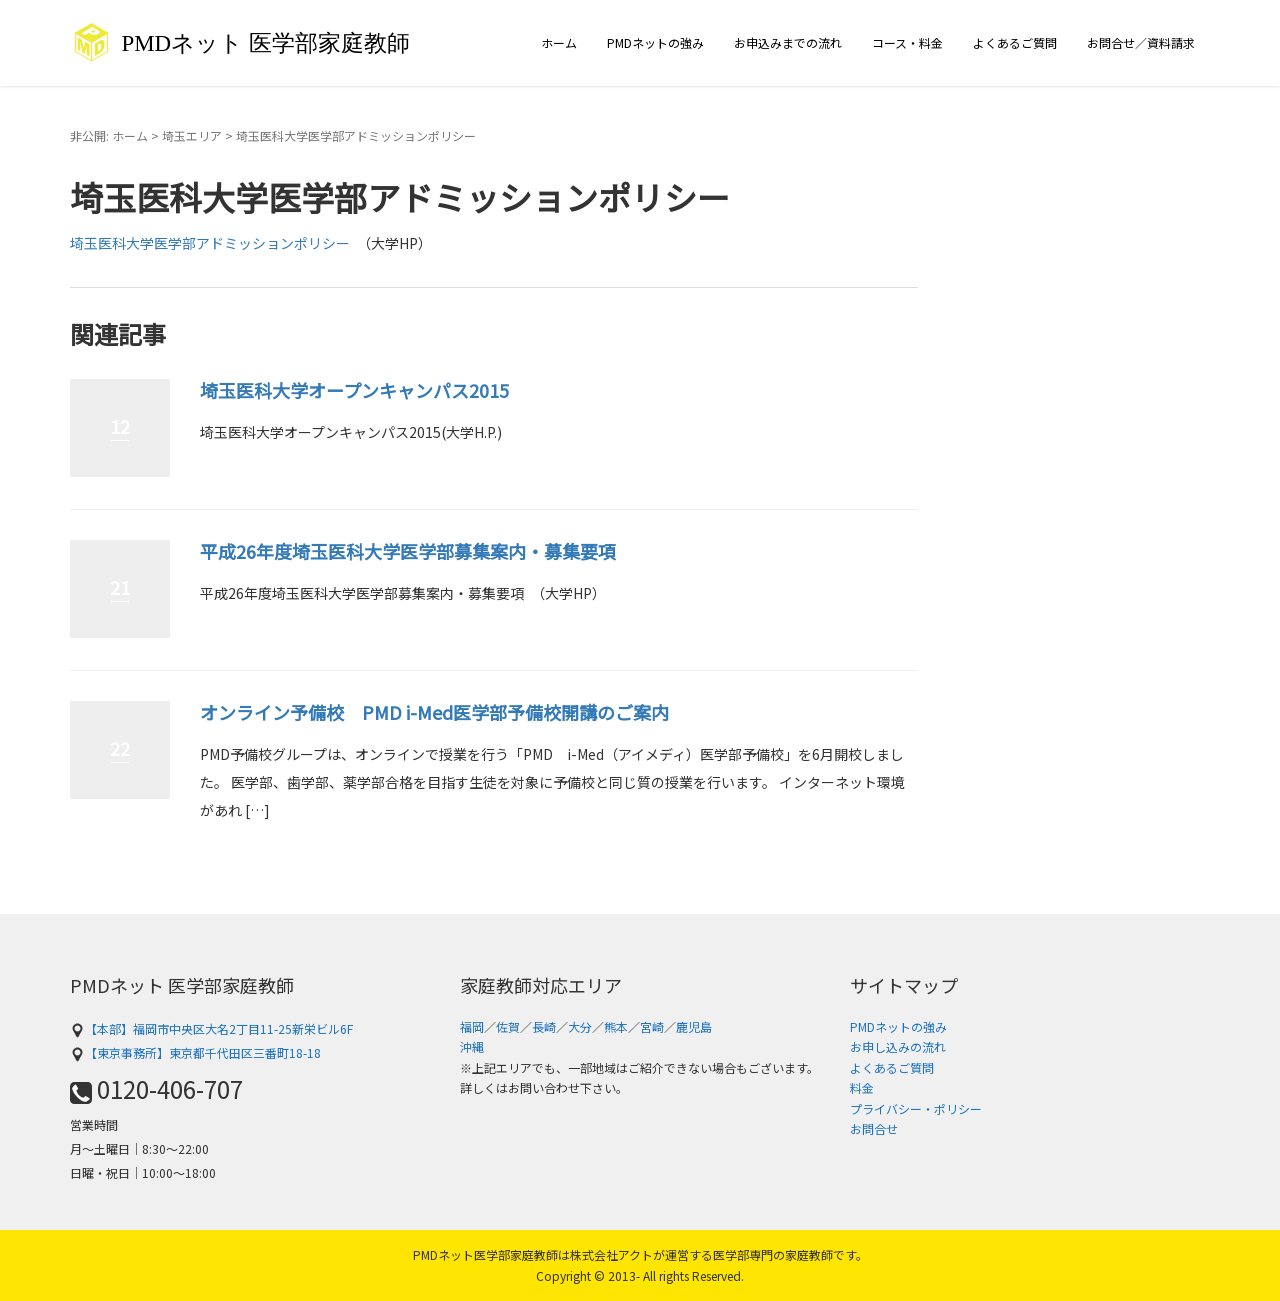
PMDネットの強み (655, 42)
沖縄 (472, 1046)
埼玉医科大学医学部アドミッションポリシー (210, 243)
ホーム (559, 42)
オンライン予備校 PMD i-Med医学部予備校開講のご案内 (434, 712)
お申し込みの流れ (898, 1046)
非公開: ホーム (109, 135)
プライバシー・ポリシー (916, 1108)
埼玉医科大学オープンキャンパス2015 (354, 390)
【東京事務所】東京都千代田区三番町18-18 (195, 1052)
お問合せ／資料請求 (1141, 42)
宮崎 (652, 1026)
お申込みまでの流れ (788, 42)
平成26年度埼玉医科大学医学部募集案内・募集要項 (408, 551)
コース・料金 (907, 42)
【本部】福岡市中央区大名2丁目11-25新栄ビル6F (211, 1028)
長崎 (544, 1026)
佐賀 (508, 1026)
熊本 (616, 1026)
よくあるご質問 (1015, 42)
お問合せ (874, 1128)
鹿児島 (694, 1026)
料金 (862, 1087)
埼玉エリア (192, 135)
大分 (580, 1026)
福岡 (472, 1026)
